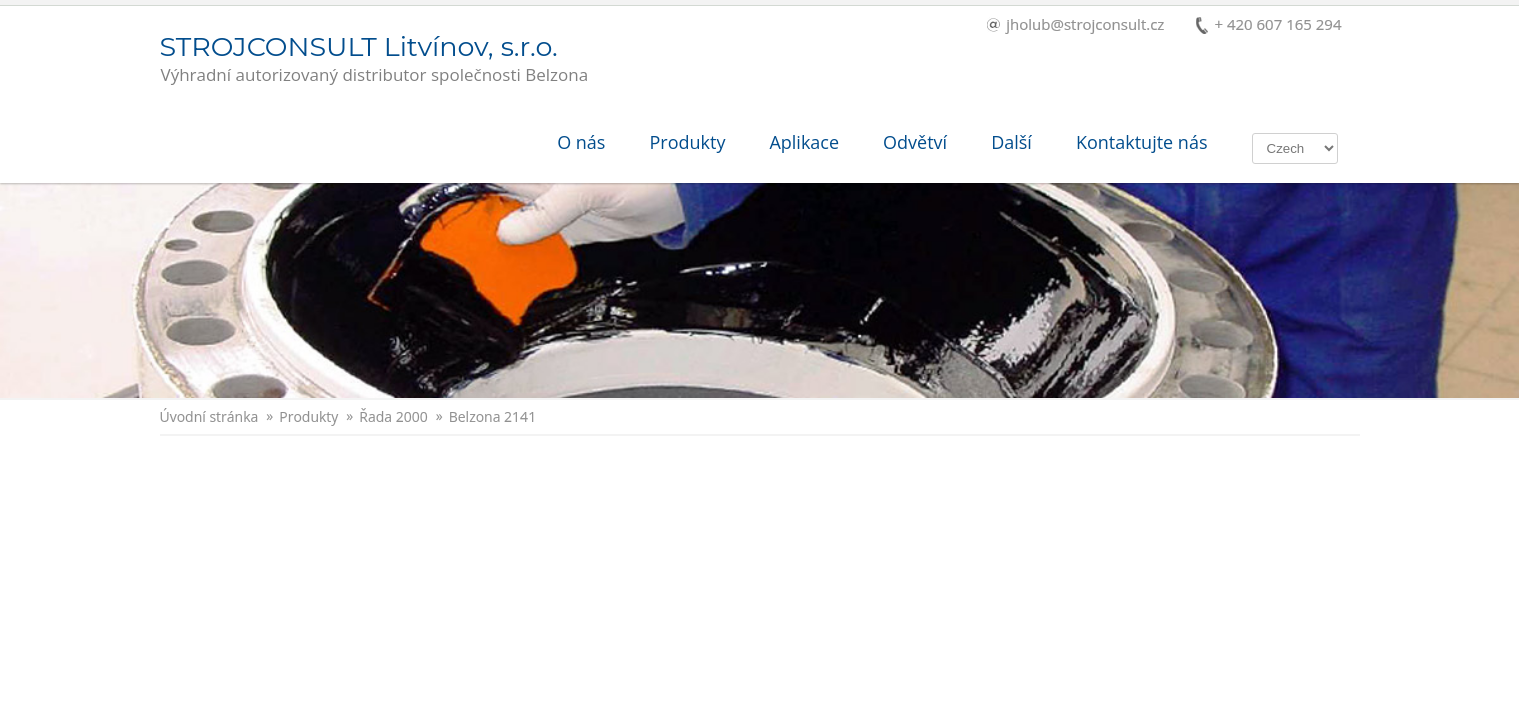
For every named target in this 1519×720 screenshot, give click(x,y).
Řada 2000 (393, 417)
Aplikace (804, 142)
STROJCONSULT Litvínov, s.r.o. (374, 60)
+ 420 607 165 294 (1268, 25)
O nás (581, 142)
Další (1011, 142)
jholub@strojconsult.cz (1075, 25)
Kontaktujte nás (1142, 142)
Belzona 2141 (492, 417)
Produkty (687, 142)
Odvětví (915, 142)
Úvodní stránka (209, 417)
